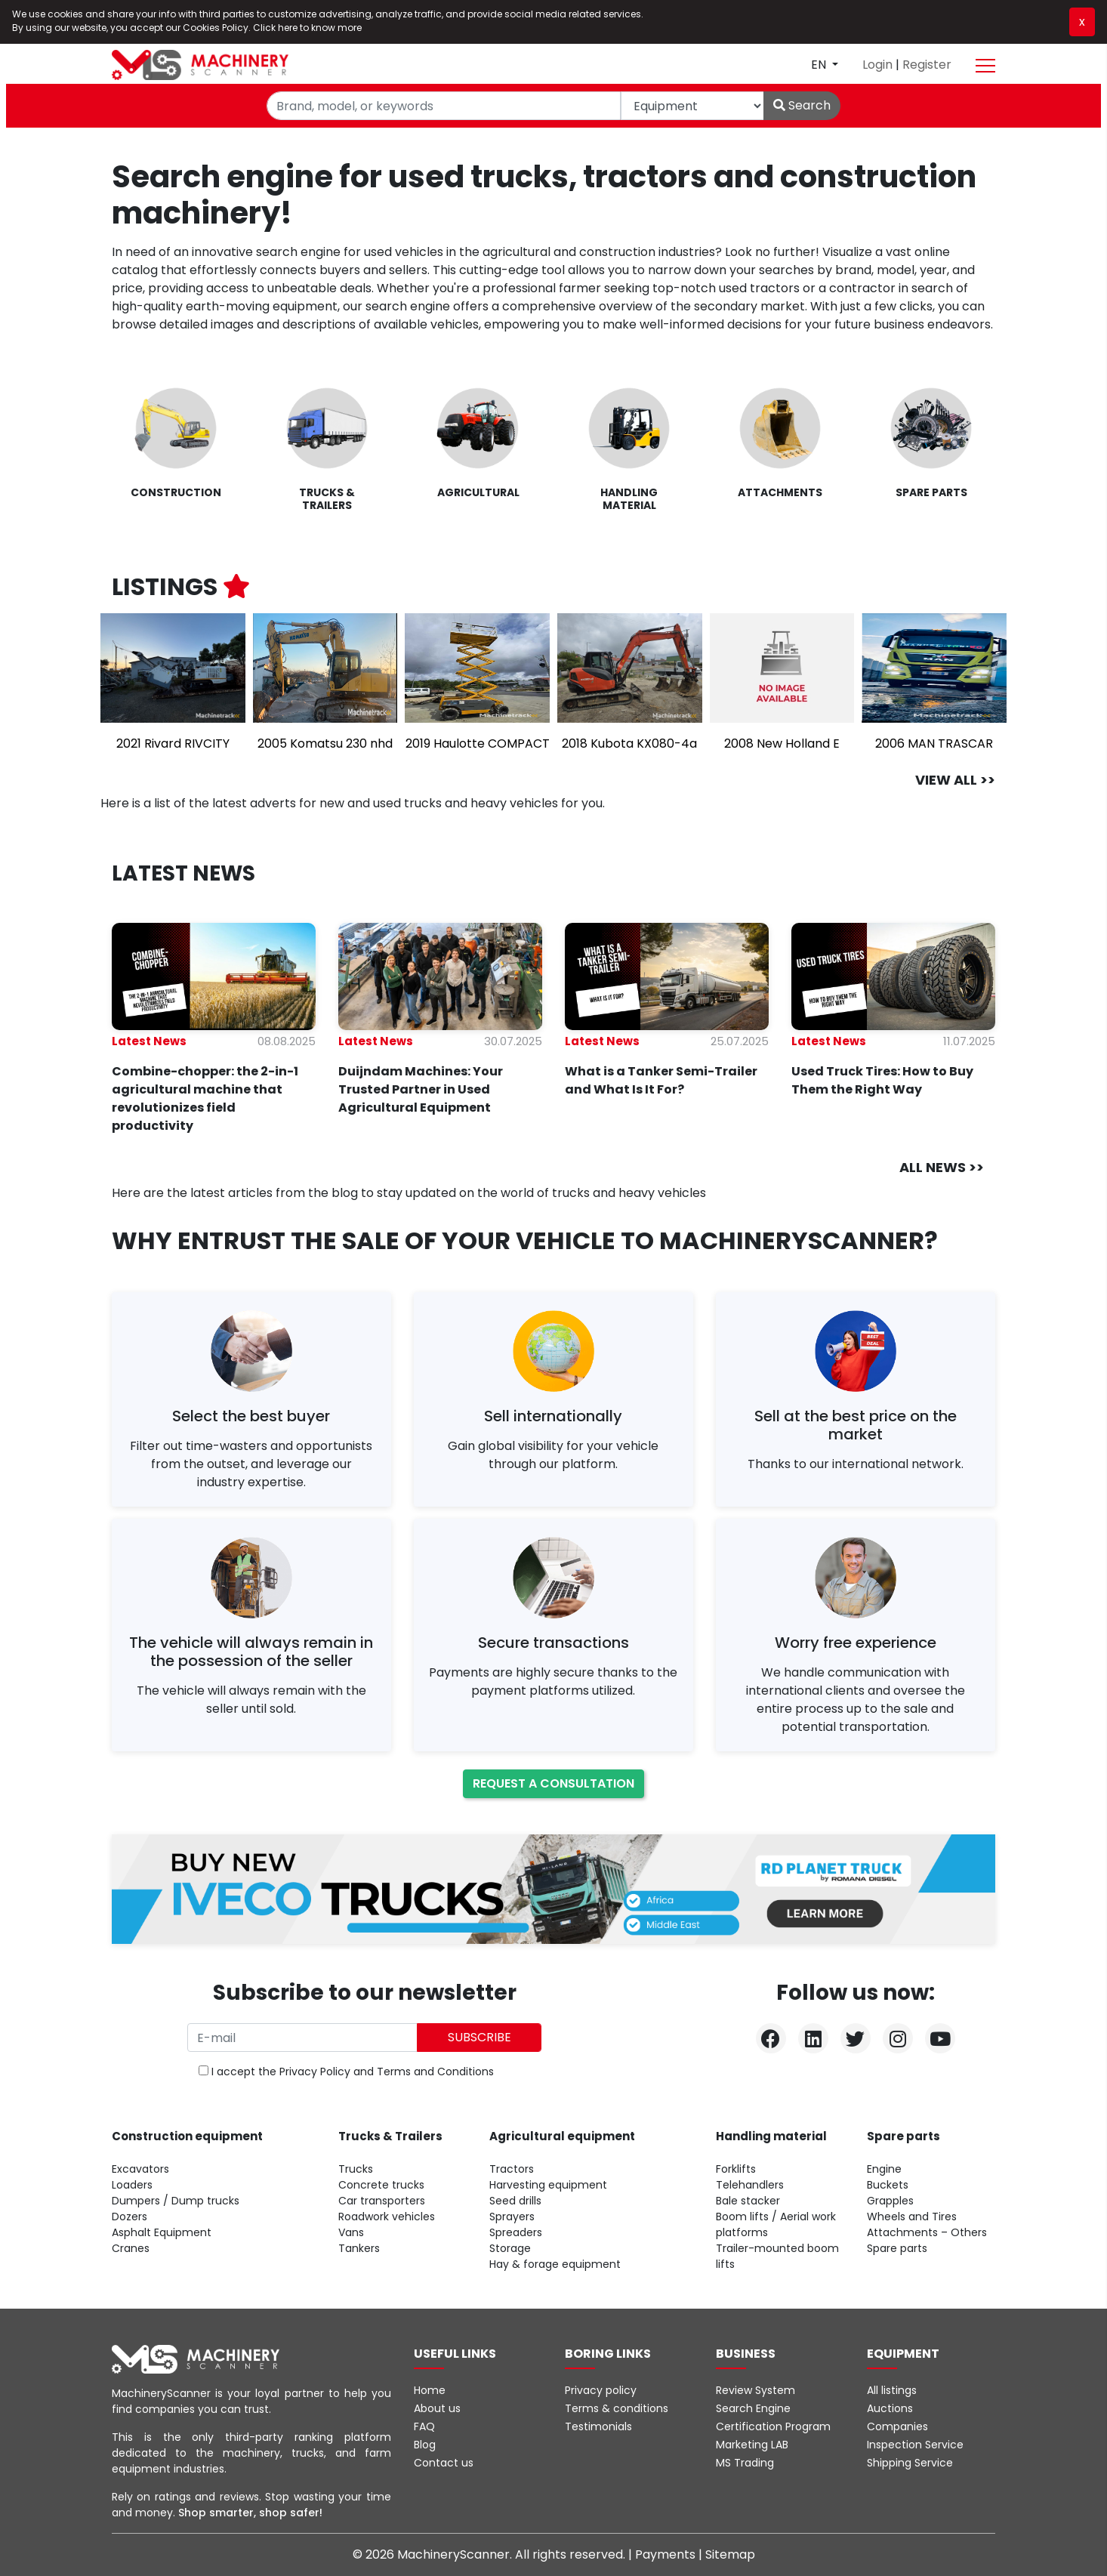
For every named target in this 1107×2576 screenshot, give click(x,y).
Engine (884, 2168)
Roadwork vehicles (386, 2216)
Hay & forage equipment (555, 2264)
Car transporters (381, 2200)
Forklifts (736, 2168)
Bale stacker (748, 2200)
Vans (351, 2232)
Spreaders (515, 2232)
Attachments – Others (927, 2232)
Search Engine (753, 2408)
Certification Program (773, 2426)
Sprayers (512, 2216)
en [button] (820, 64)
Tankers (359, 2248)
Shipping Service (910, 2462)
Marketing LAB (752, 2444)
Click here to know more (307, 27)
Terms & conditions (616, 2408)
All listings (892, 2390)
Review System (755, 2390)
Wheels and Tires (912, 2216)
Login (879, 64)
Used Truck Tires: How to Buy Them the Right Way (882, 1080)
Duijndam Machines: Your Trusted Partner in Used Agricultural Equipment (420, 1089)
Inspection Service (915, 2444)
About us (437, 2408)
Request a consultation (553, 1783)
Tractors (511, 2168)
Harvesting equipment (548, 2184)
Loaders (132, 2184)
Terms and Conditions (435, 2071)
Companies (897, 2426)
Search (802, 105)
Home (430, 2390)
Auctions (890, 2408)
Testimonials (598, 2426)
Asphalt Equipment (161, 2232)
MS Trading (745, 2462)
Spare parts (897, 2248)
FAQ (424, 2426)
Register (926, 64)
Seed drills (515, 2200)
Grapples (890, 2200)
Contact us (443, 2462)
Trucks (355, 2168)
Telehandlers (750, 2184)
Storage (510, 2248)
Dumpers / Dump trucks (175, 2200)
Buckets (887, 2184)
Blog (425, 2444)
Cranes (131, 2248)
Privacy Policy (314, 2071)
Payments (666, 2554)
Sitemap (730, 2554)
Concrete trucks (381, 2184)
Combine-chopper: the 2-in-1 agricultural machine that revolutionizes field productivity (205, 1098)
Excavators (140, 2168)
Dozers (129, 2216)
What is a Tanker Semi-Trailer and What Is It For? (661, 1080)
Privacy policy (601, 2390)
